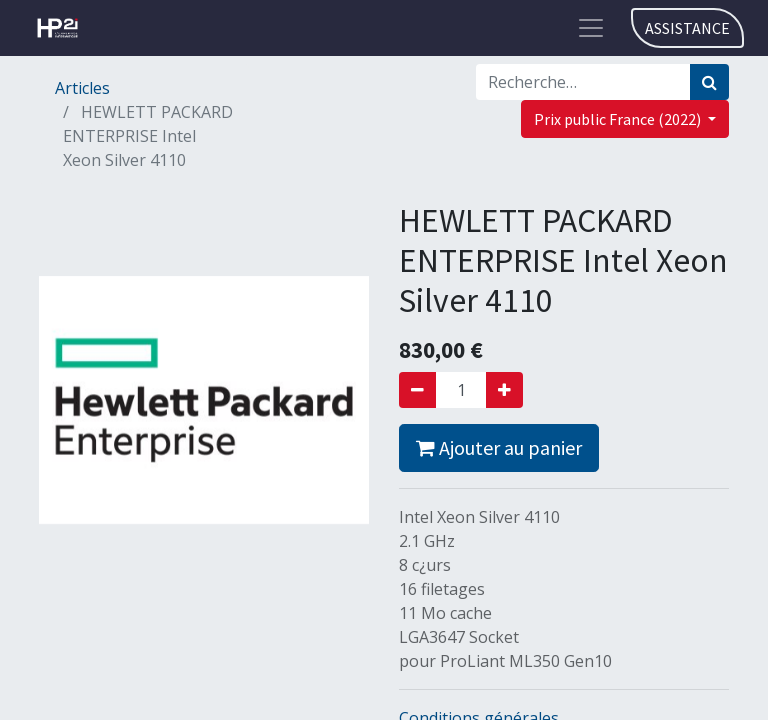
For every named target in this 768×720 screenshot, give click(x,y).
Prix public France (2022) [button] (619, 119)
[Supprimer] (417, 390)
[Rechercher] (709, 82)
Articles (82, 88)
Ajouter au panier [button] (499, 447)
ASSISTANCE (687, 28)
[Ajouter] (504, 390)
